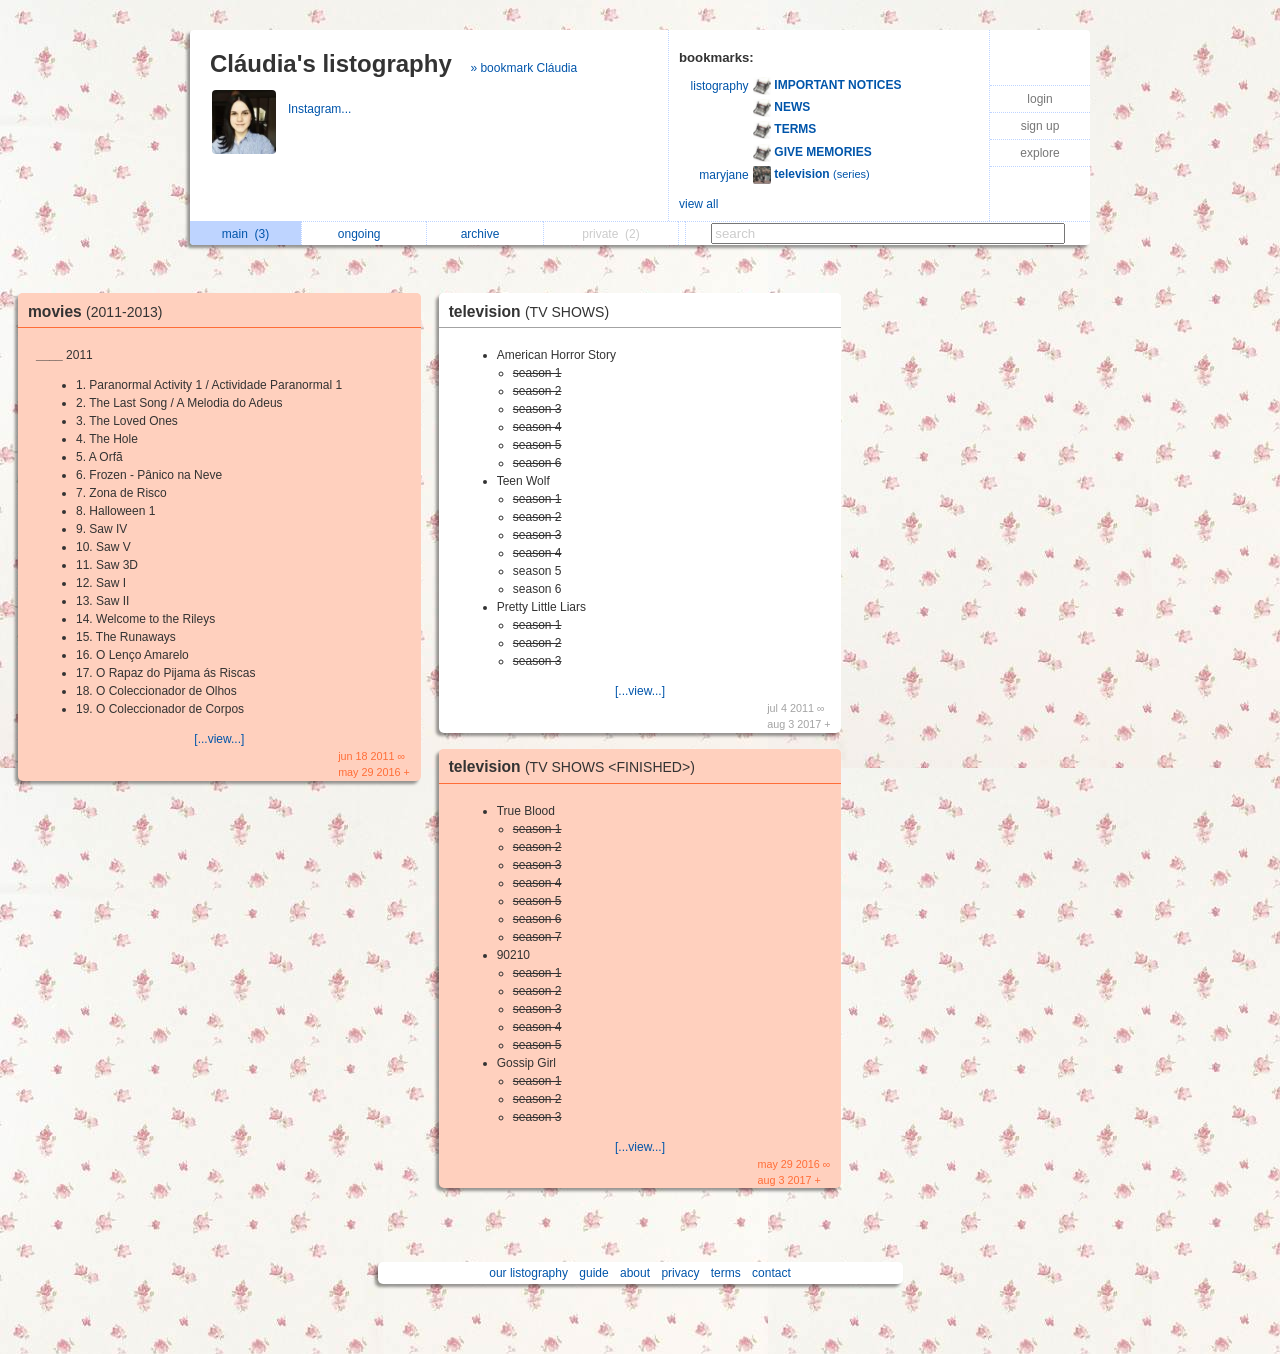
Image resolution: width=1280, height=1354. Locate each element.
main (245, 234)
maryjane (723, 175)
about (635, 1273)
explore (1039, 153)
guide (593, 1273)
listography (720, 86)
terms (726, 1273)
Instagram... (321, 109)
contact (771, 1273)
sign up (1040, 126)
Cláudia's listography (331, 63)
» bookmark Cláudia (523, 68)
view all (698, 204)
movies (100, 311)
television (534, 311)
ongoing (364, 234)
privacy (680, 1273)
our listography (528, 1273)
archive (485, 234)
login (1039, 99)
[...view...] (219, 739)
